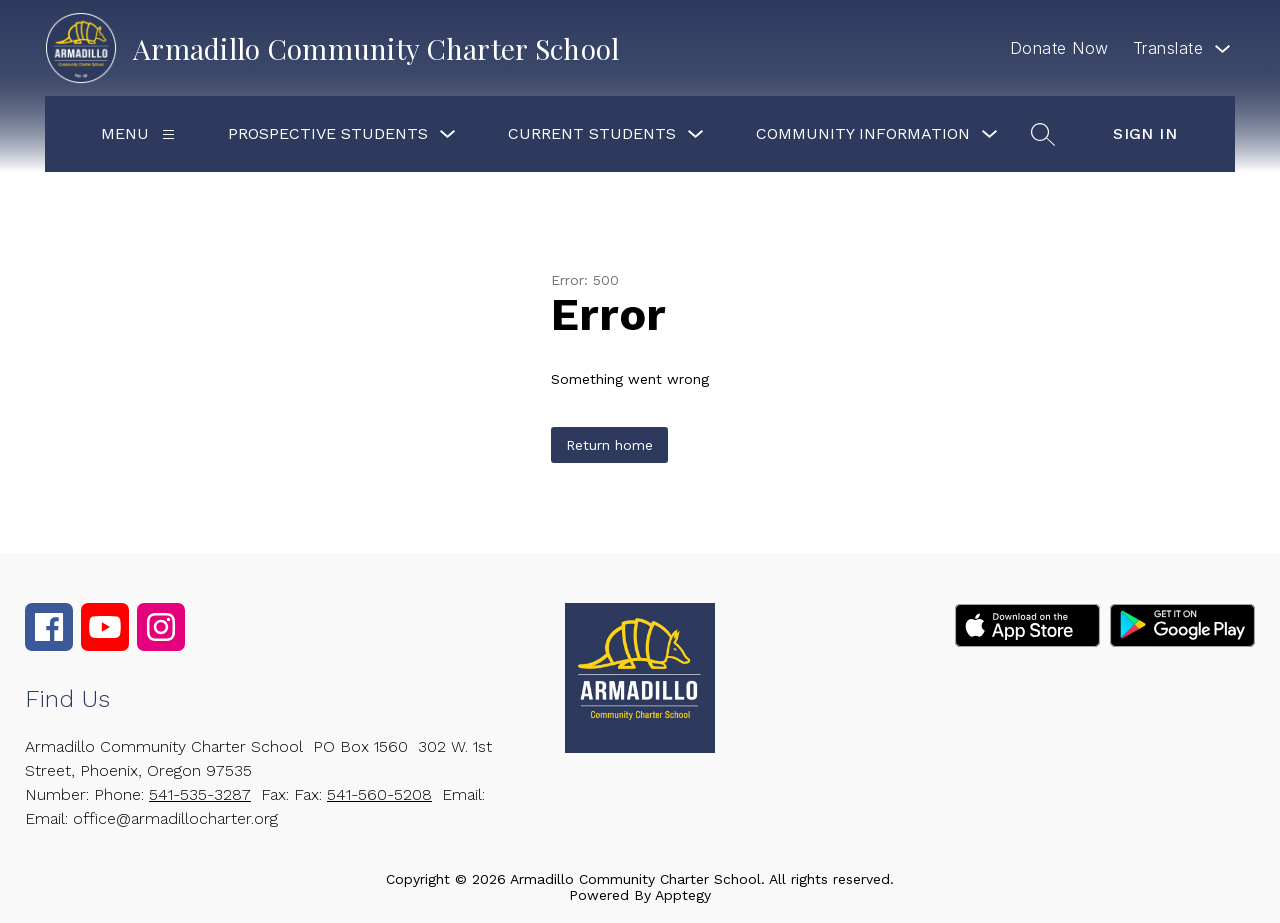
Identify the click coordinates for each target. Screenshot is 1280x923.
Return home (609, 445)
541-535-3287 (200, 794)
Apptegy (683, 895)
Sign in (1145, 133)
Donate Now (1059, 48)
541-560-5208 (379, 794)
